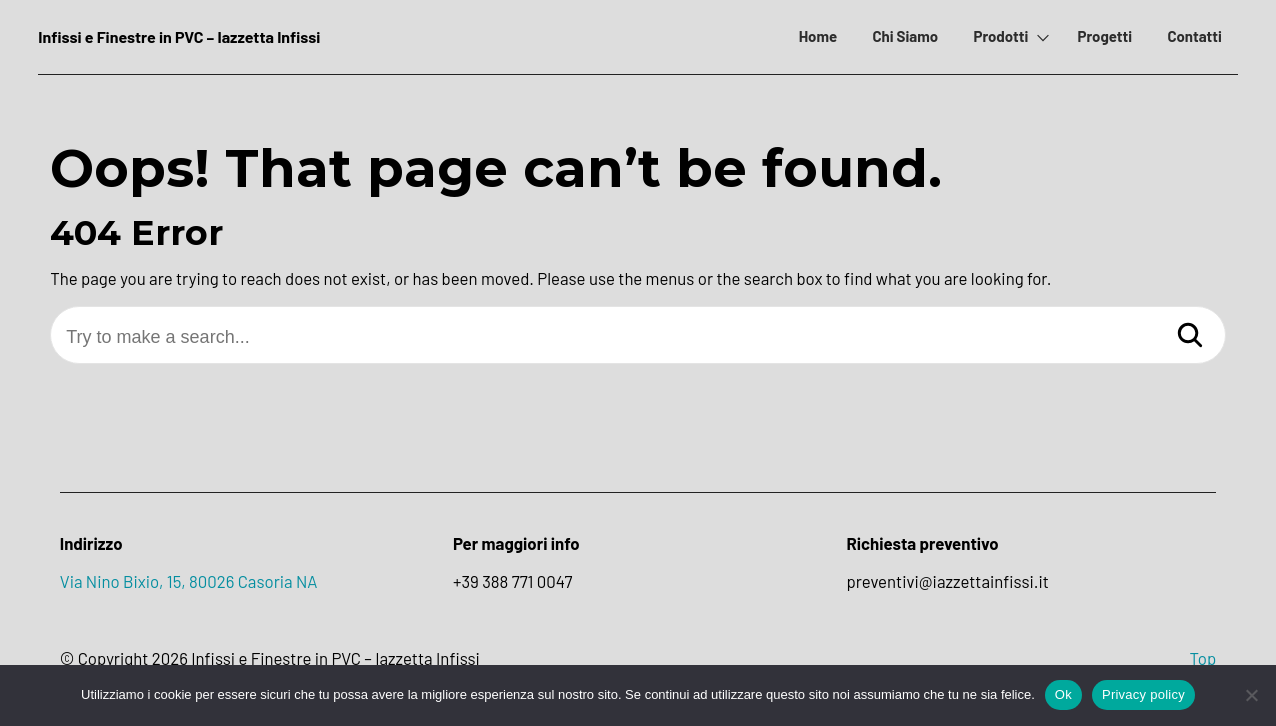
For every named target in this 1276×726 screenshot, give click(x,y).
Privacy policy (1143, 694)
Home (818, 36)
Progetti (1105, 36)
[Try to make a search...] (638, 337)
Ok (1063, 694)
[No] (1251, 695)
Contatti (1194, 36)
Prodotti (1000, 36)
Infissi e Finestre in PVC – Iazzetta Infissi (179, 36)
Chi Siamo (905, 36)
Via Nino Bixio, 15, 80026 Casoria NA (189, 581)
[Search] (1190, 336)
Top (1202, 658)
